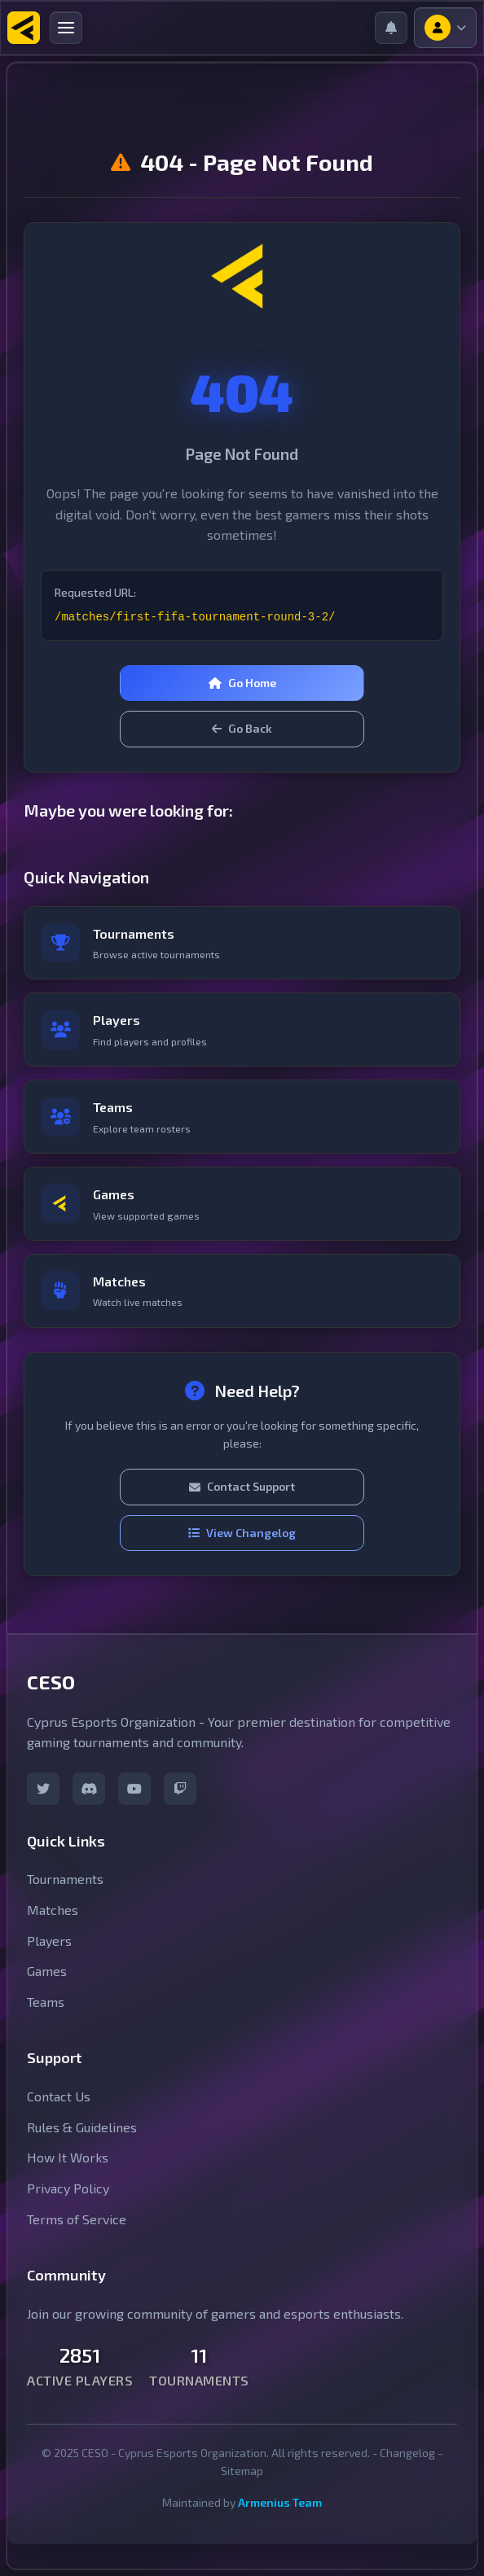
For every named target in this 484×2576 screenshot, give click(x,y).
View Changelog (242, 1533)
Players (49, 1940)
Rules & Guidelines (82, 2127)
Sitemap (242, 2470)
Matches (52, 1909)
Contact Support (242, 1486)
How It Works (67, 2157)
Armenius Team (280, 2502)
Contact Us (58, 2096)
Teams (45, 2001)
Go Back (242, 728)
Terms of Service (76, 2219)
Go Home (242, 683)
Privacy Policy (68, 2188)
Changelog (407, 2453)
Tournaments (65, 1878)
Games (47, 1970)
